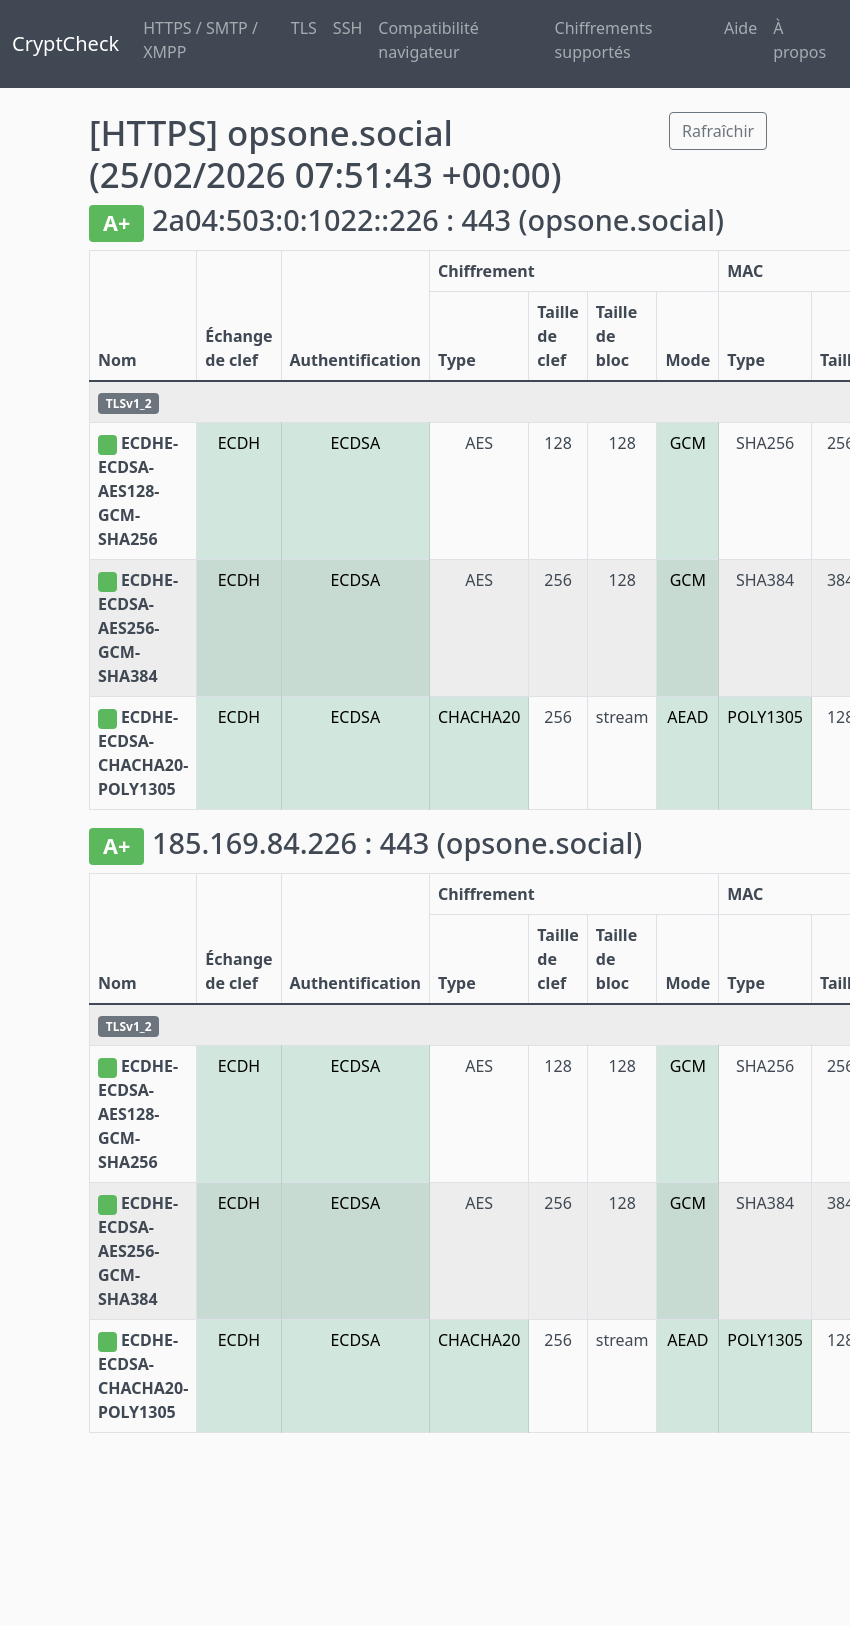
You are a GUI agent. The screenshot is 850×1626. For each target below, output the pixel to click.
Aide (740, 28)
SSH (347, 28)
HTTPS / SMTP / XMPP (200, 40)
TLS (304, 28)
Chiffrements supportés (604, 40)
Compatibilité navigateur (428, 40)
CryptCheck (65, 43)
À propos (799, 40)
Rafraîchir (718, 131)
